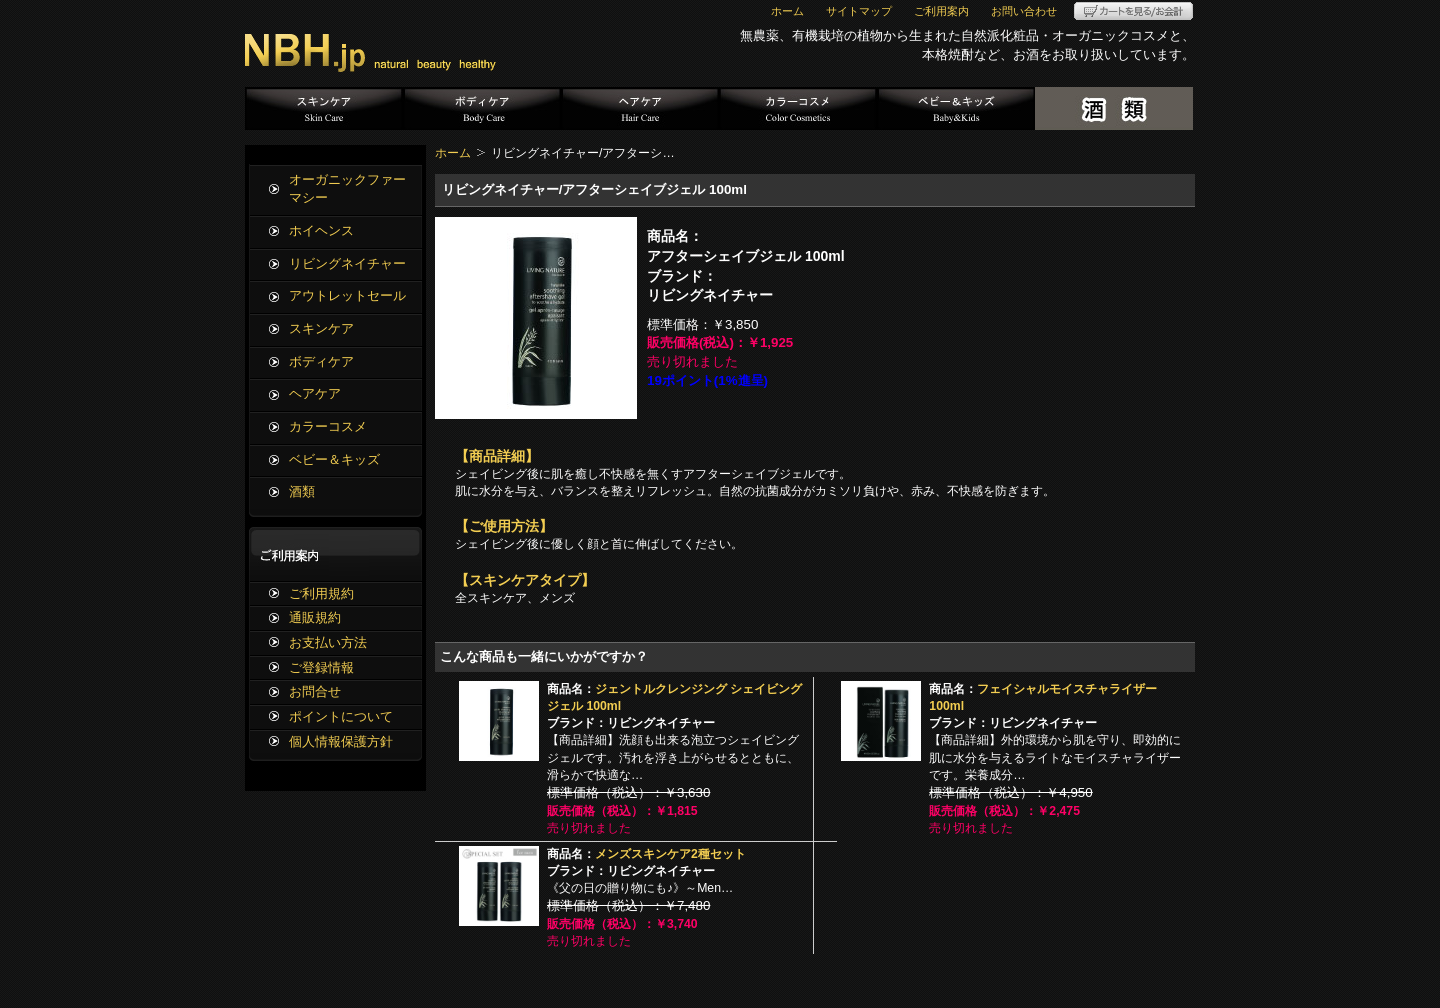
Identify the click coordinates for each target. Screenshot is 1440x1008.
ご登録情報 (321, 667)
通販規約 (315, 617)
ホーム (787, 11)
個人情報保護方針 (341, 741)
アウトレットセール (347, 295)
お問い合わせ (1024, 11)
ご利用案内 (941, 11)
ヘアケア (640, 108)
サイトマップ (859, 11)
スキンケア (324, 108)
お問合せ (315, 691)
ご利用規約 (321, 593)
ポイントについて (341, 716)
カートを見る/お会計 (1133, 11)
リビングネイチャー (347, 263)
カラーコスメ (798, 108)
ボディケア (482, 108)
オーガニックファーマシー (347, 189)
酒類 (1114, 108)
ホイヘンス (321, 230)
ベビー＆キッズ (956, 108)
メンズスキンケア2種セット (670, 854)
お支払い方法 (328, 642)
